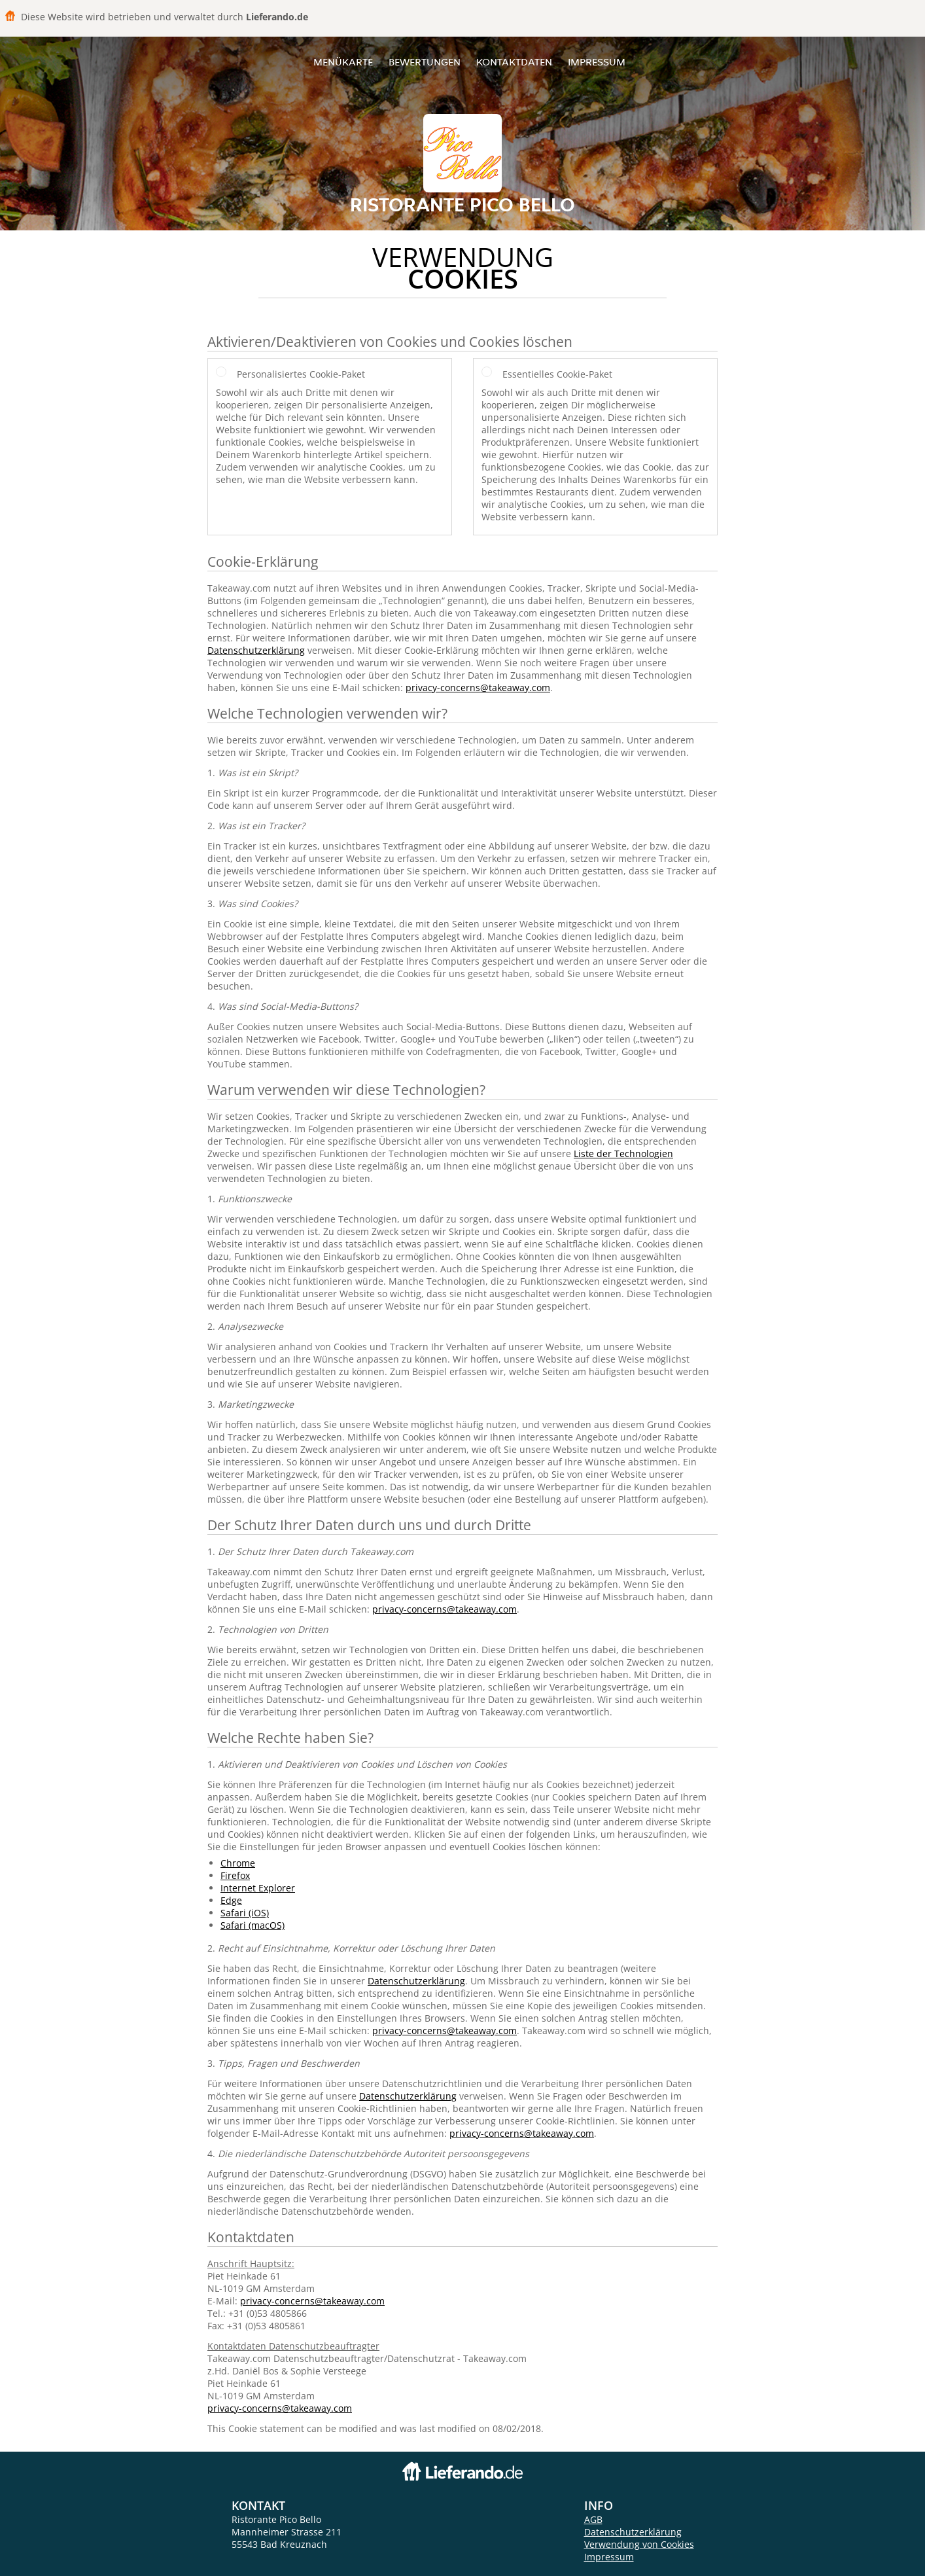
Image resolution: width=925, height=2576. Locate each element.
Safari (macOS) (252, 1925)
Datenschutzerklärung (256, 650)
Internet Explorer (257, 1888)
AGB (593, 2519)
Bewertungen (425, 62)
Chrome (237, 1863)
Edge (231, 1900)
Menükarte (343, 62)
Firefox (235, 1875)
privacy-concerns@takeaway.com (478, 687)
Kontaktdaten (514, 62)
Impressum (596, 62)
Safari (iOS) (244, 1912)
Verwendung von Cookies (639, 2544)
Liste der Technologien (623, 1153)
